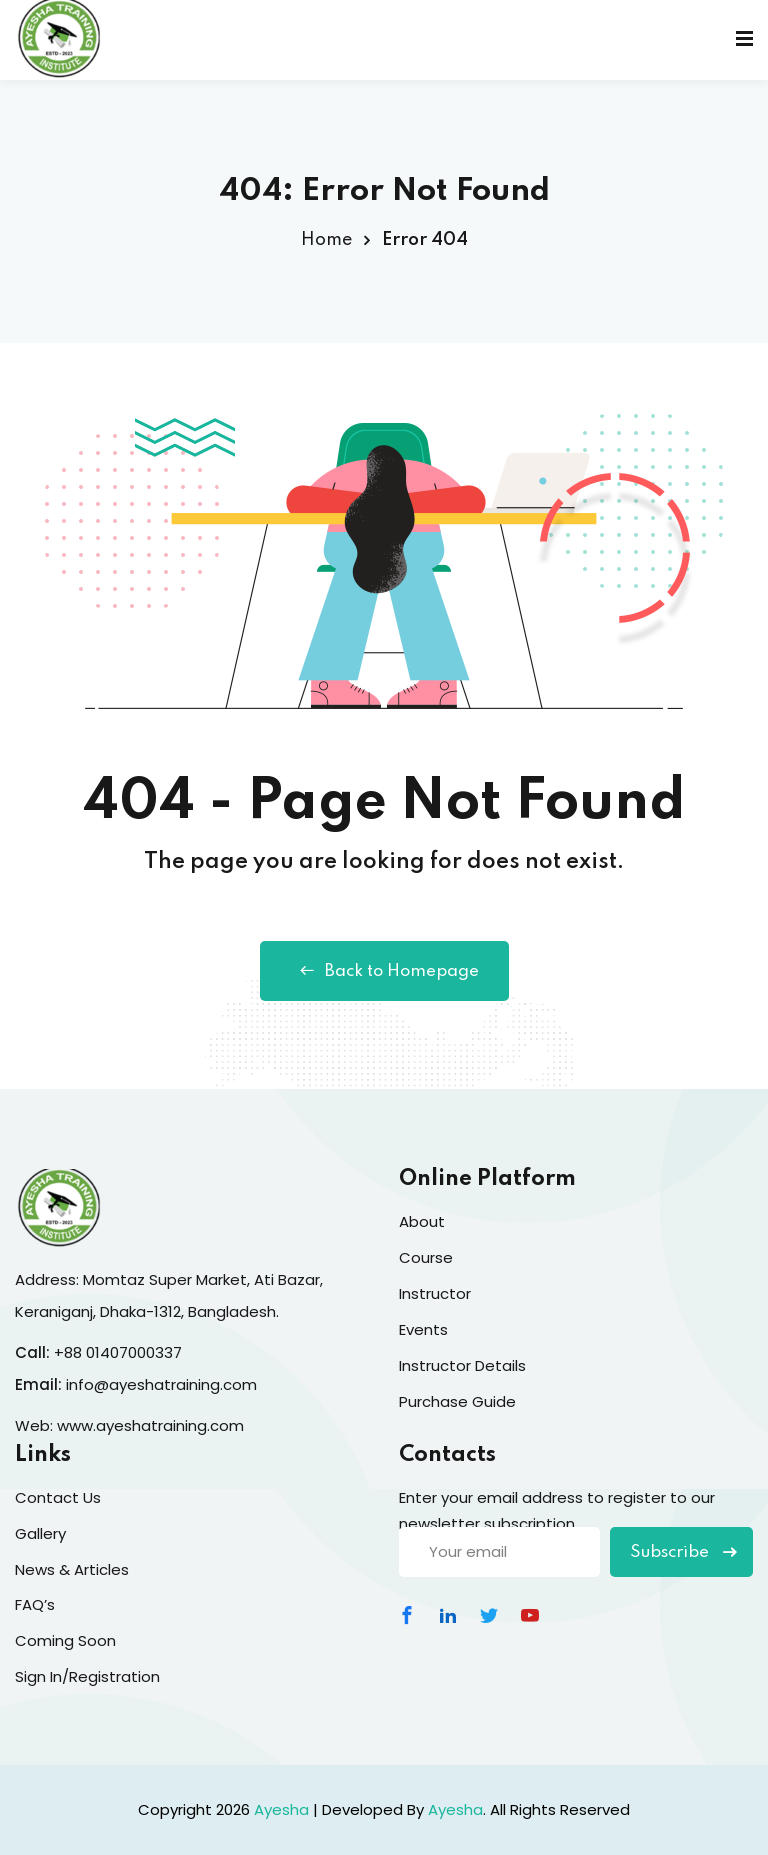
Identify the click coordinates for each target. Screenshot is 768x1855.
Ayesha (281, 1809)
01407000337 (134, 1352)
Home (326, 240)
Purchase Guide (457, 1401)
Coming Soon (65, 1640)
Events (423, 1329)
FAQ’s (35, 1604)
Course (426, 1257)
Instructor (435, 1293)
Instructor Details (462, 1365)
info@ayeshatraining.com (163, 1384)
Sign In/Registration (87, 1676)
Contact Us (58, 1497)
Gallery (40, 1533)
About (422, 1221)
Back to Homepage (384, 971)
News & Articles (72, 1569)
